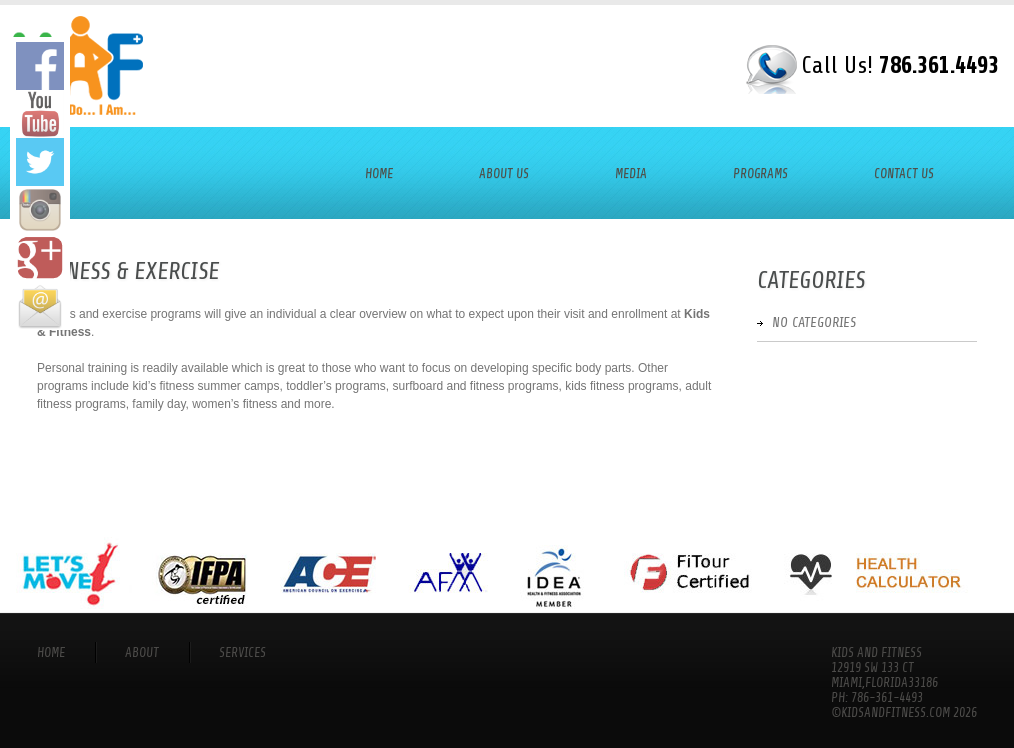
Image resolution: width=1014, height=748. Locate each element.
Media (631, 173)
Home (379, 173)
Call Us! (900, 65)
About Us (504, 173)
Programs (760, 173)
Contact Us (904, 173)
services (242, 652)
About (142, 652)
